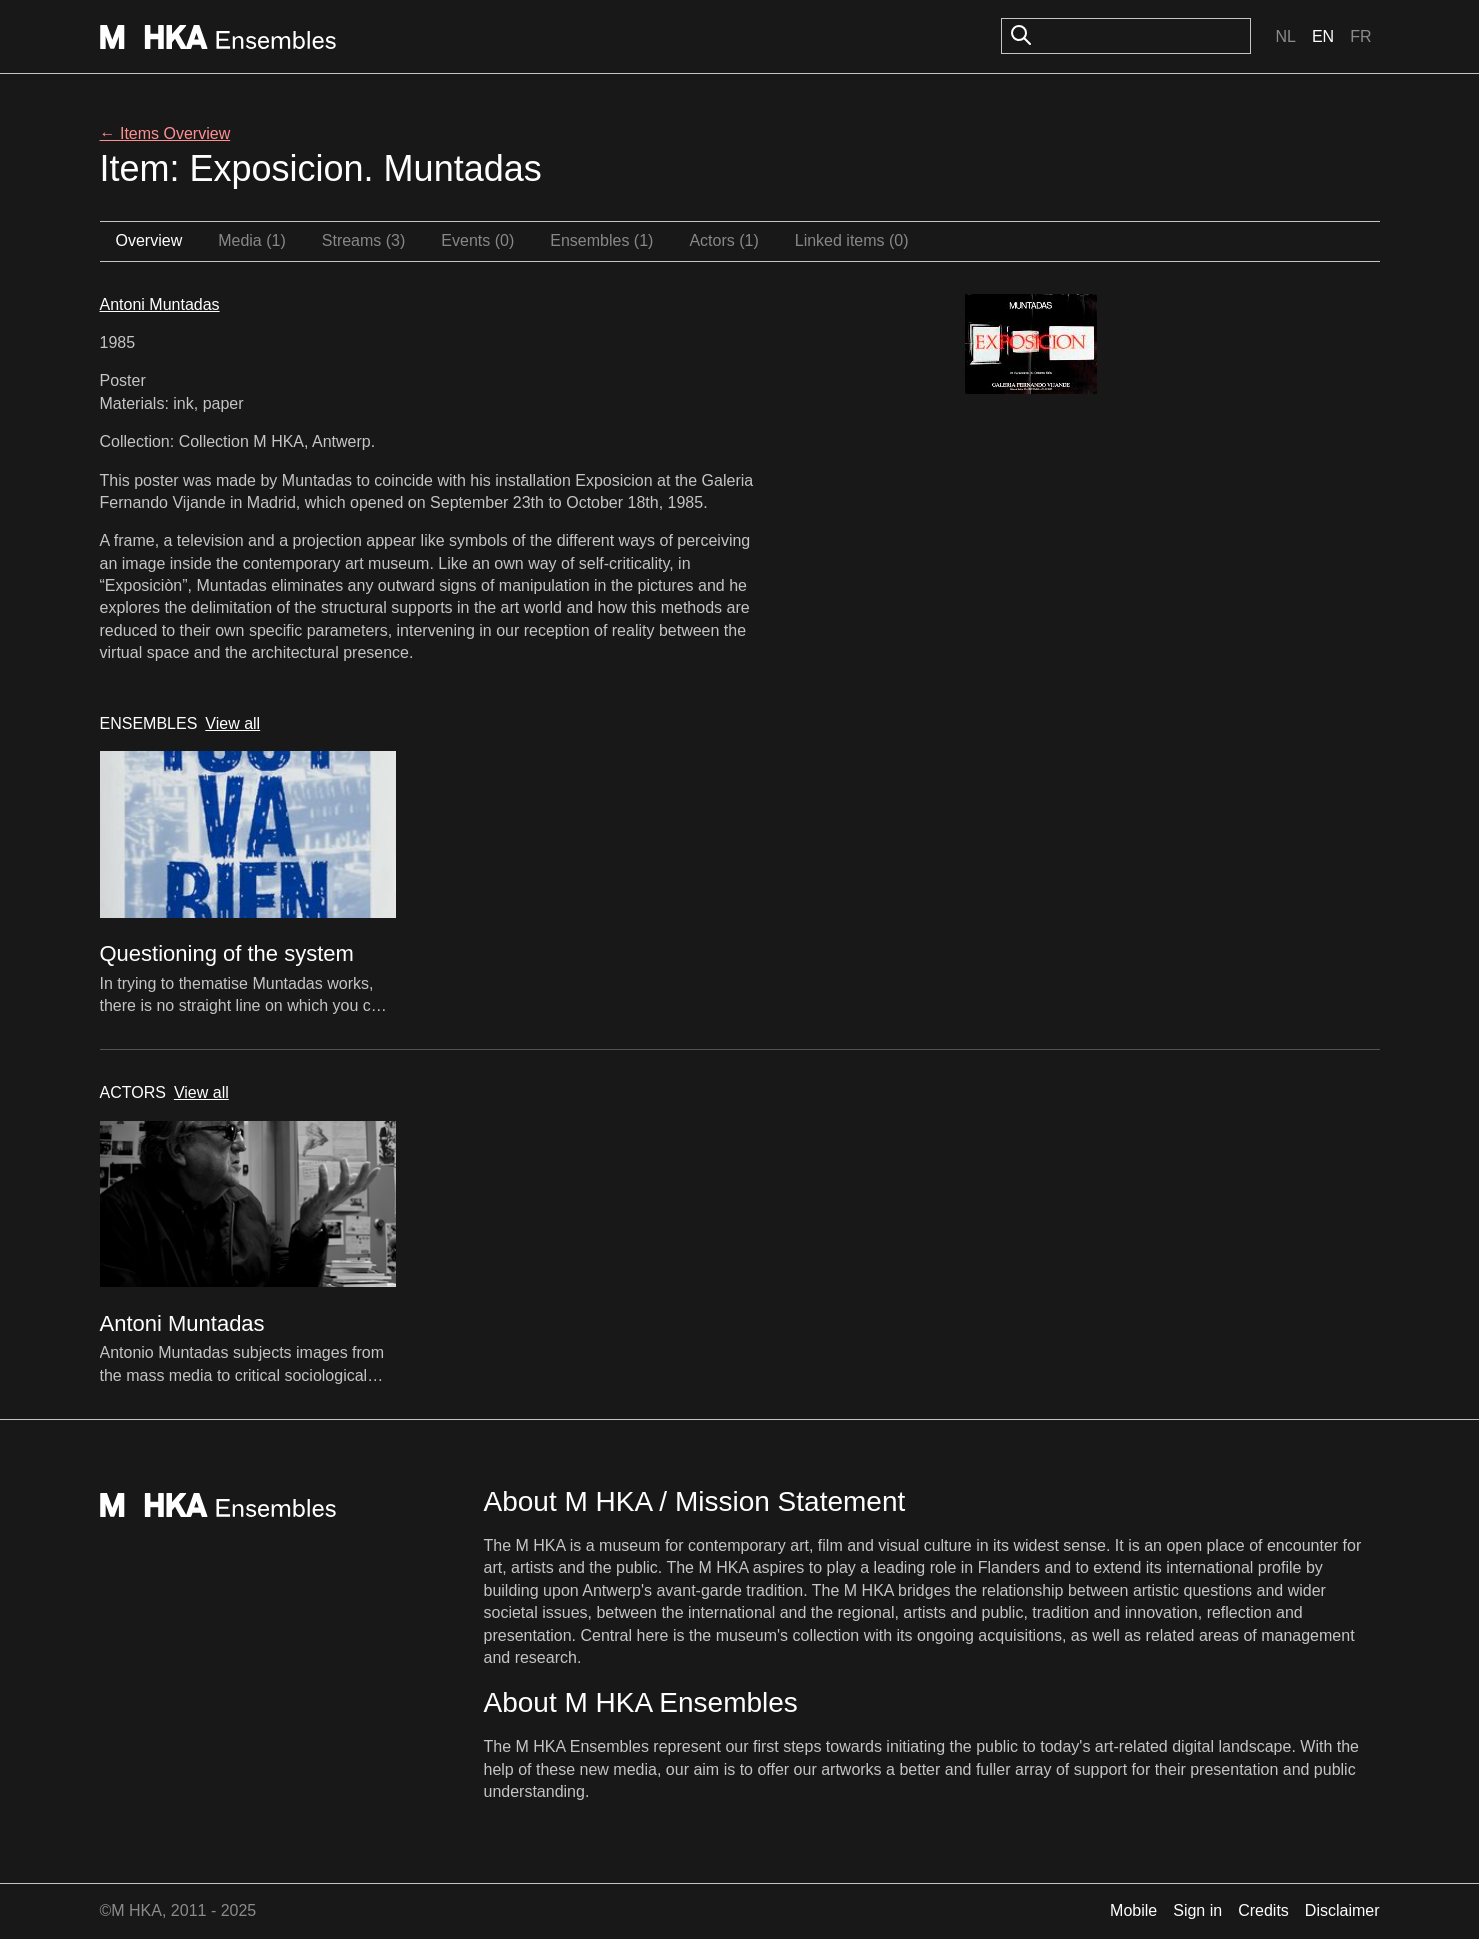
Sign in (1197, 1910)
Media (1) (252, 240)
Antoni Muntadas (160, 304)
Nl (1285, 36)
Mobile (1133, 1910)
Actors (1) (723, 240)
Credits (1263, 1910)
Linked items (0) (852, 240)
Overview (149, 240)
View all (232, 723)
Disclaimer (1342, 1910)
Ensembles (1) (601, 240)
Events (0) (477, 240)
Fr (1360, 36)
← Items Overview (165, 133)
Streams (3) (364, 240)
